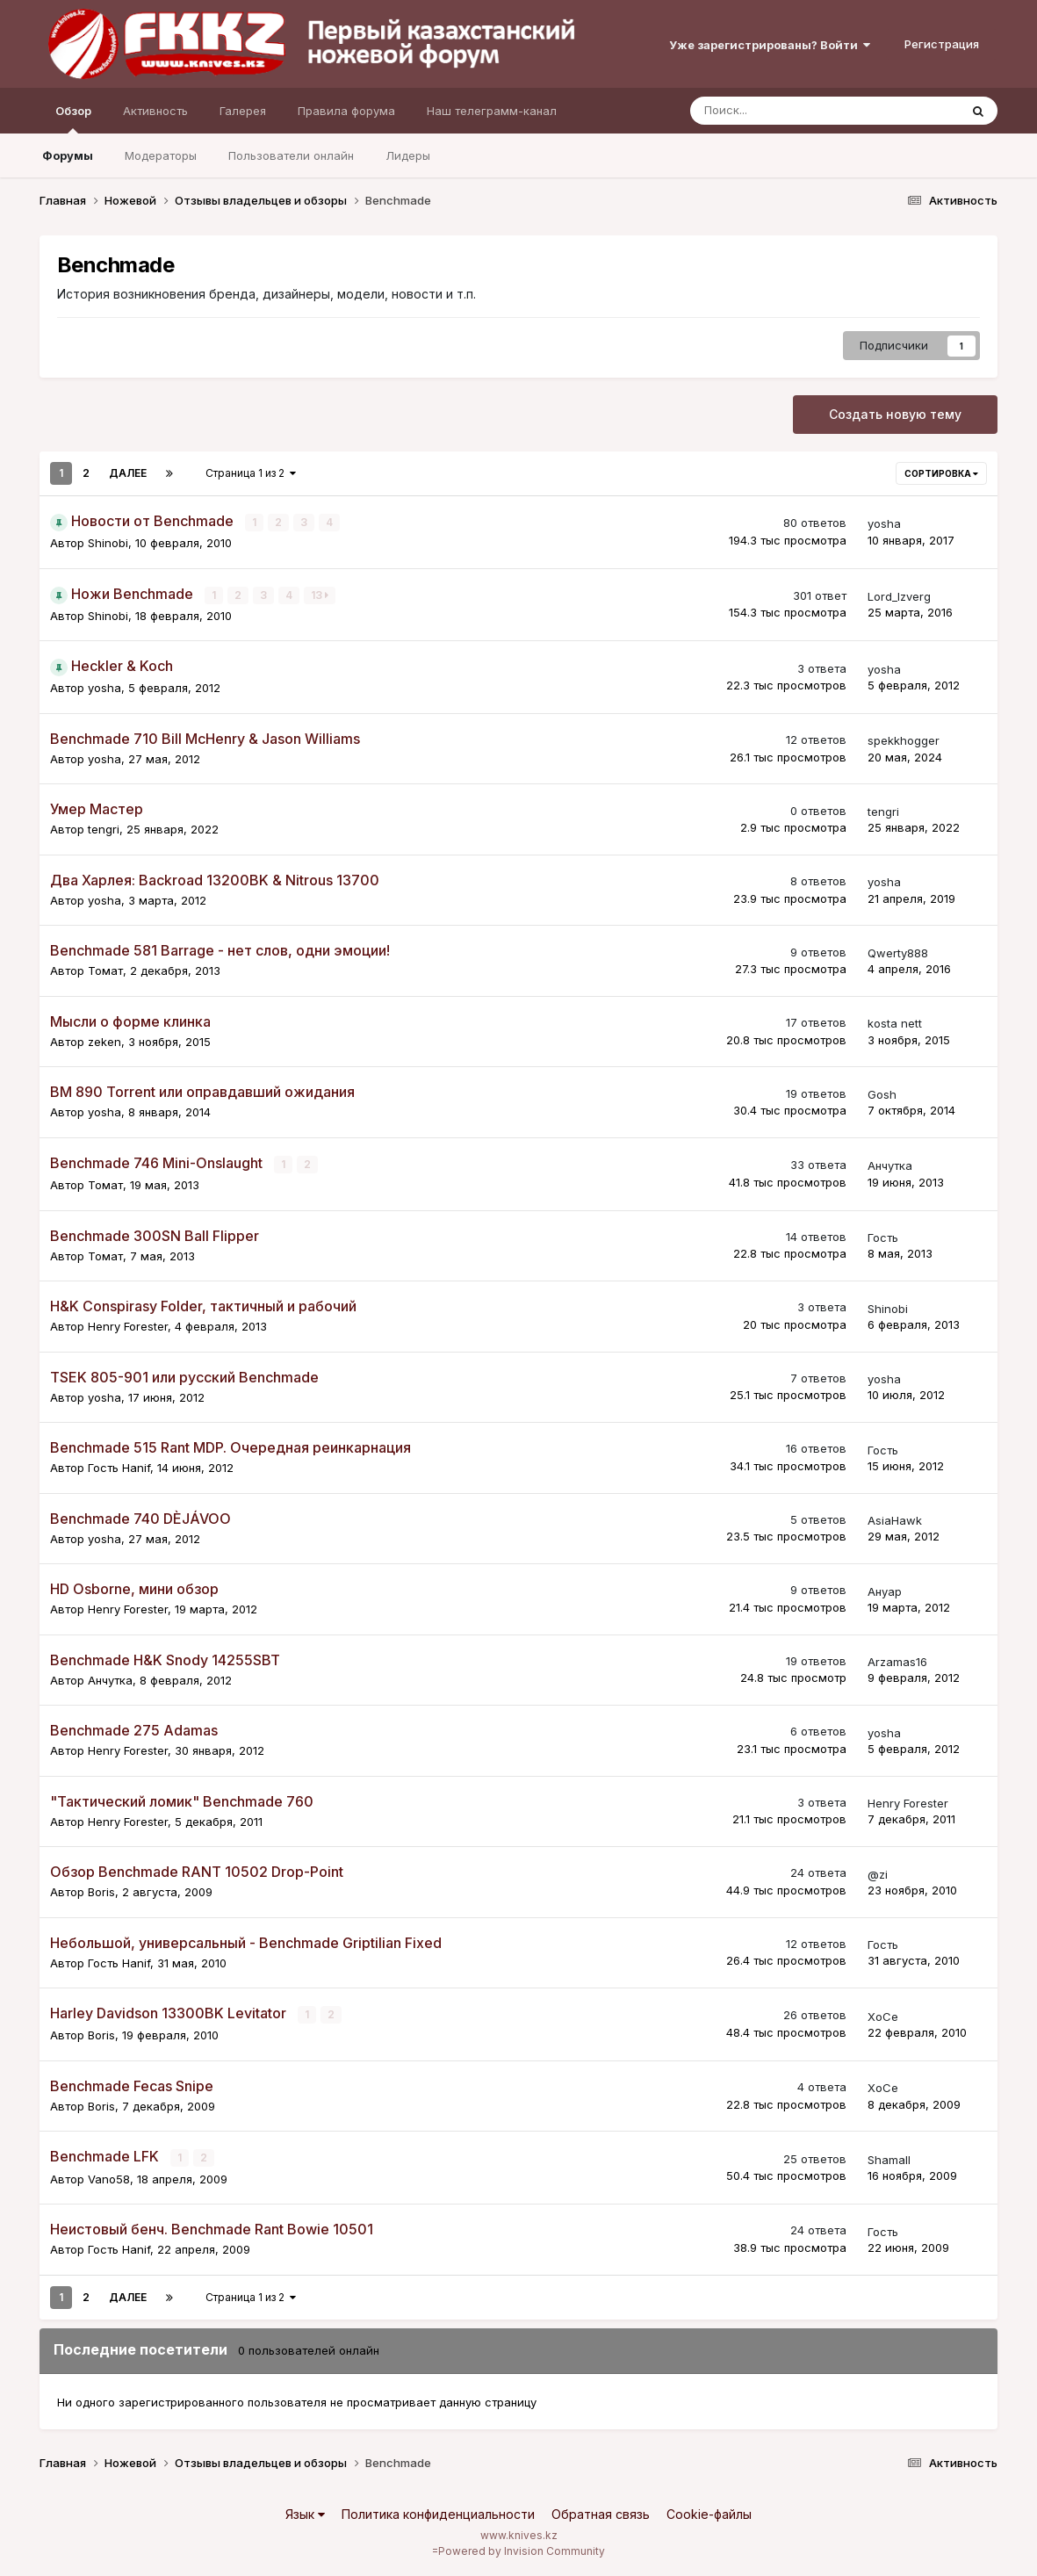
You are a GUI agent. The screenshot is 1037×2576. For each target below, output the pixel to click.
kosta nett (895, 1023)
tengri (103, 829)
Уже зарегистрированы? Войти (769, 45)
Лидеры (407, 155)
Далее (128, 473)
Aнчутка (890, 1165)
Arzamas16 (897, 1661)
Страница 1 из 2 (250, 473)
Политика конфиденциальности (438, 2513)
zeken (104, 1041)
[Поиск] (776, 111)
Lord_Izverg (899, 596)
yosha (884, 523)
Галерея (243, 111)
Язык (305, 2513)
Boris (101, 1891)
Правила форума (346, 111)
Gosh (882, 1093)
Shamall (889, 2159)
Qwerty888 (898, 952)
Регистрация (941, 44)
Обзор (73, 118)
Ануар (885, 1591)
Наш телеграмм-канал (492, 111)
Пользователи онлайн (291, 155)
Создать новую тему (895, 414)
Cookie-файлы (709, 2513)
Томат (105, 970)
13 (320, 594)
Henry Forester (128, 1325)
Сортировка (941, 473)
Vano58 (109, 2177)
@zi (878, 1873)
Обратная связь (600, 2513)
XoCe (883, 2016)
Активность (155, 111)
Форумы (67, 155)
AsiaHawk (895, 1519)
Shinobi (108, 543)
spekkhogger (904, 740)
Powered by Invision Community (521, 2550)
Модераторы (161, 155)
